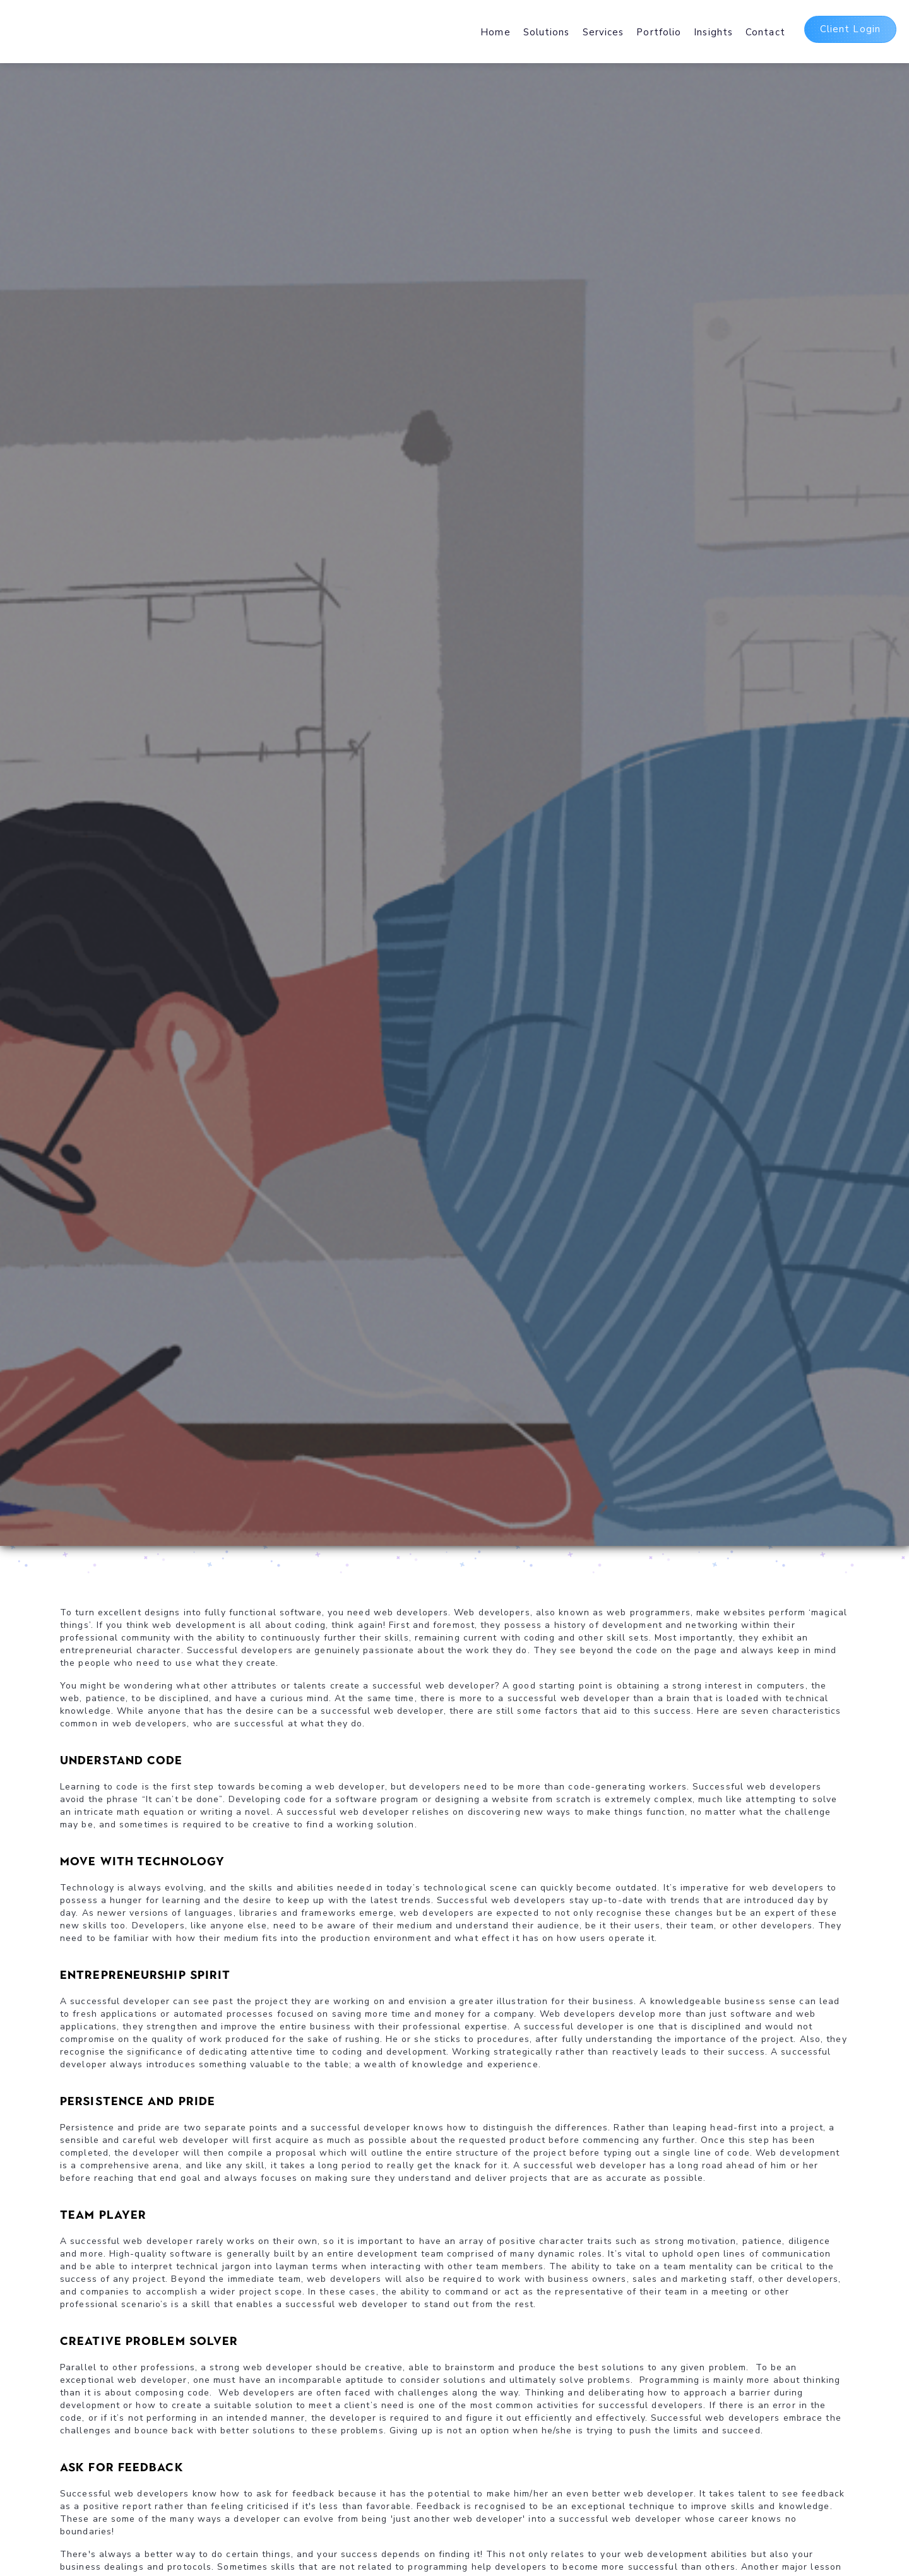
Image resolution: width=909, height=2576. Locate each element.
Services (603, 32)
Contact (765, 32)
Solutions (546, 32)
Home (495, 32)
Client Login (850, 29)
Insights (713, 32)
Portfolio (658, 32)
